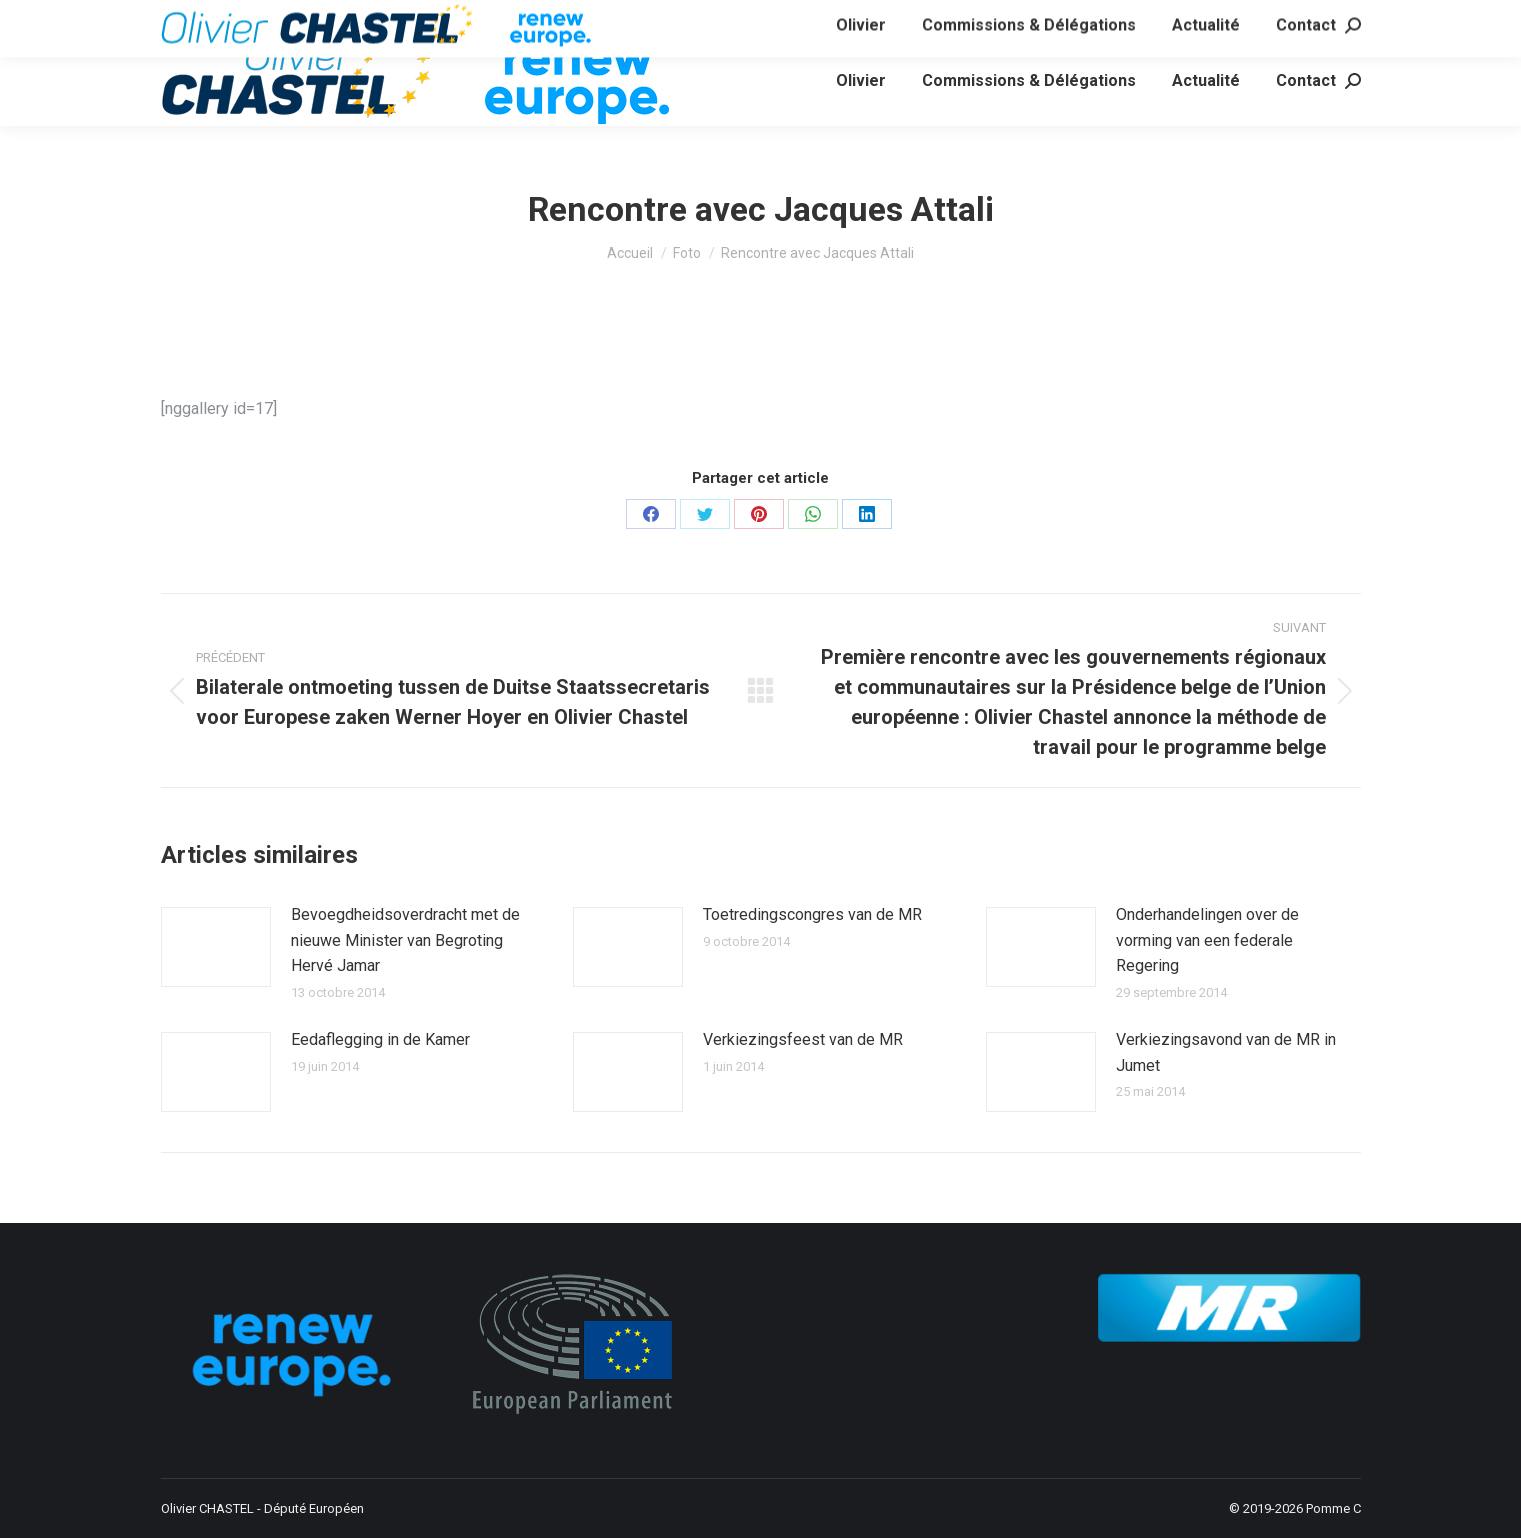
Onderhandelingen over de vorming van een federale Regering (1207, 940)
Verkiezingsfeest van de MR (803, 1039)
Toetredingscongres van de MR (812, 914)
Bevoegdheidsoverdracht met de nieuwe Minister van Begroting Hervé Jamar (405, 940)
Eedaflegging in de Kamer (380, 1039)
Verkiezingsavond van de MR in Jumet (1226, 1052)
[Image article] (216, 947)
